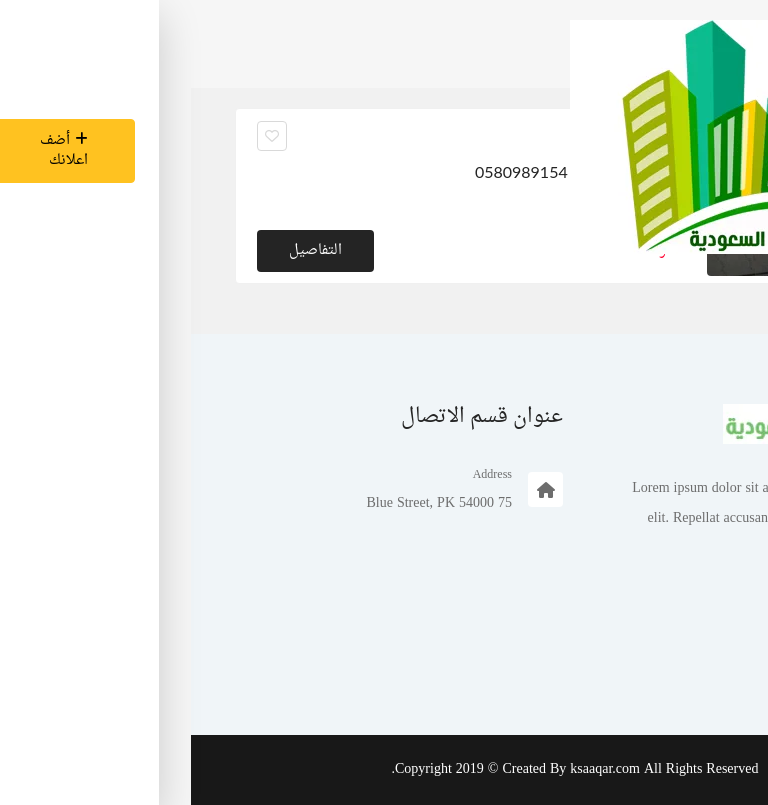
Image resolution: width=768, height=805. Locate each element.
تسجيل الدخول (663, 665)
